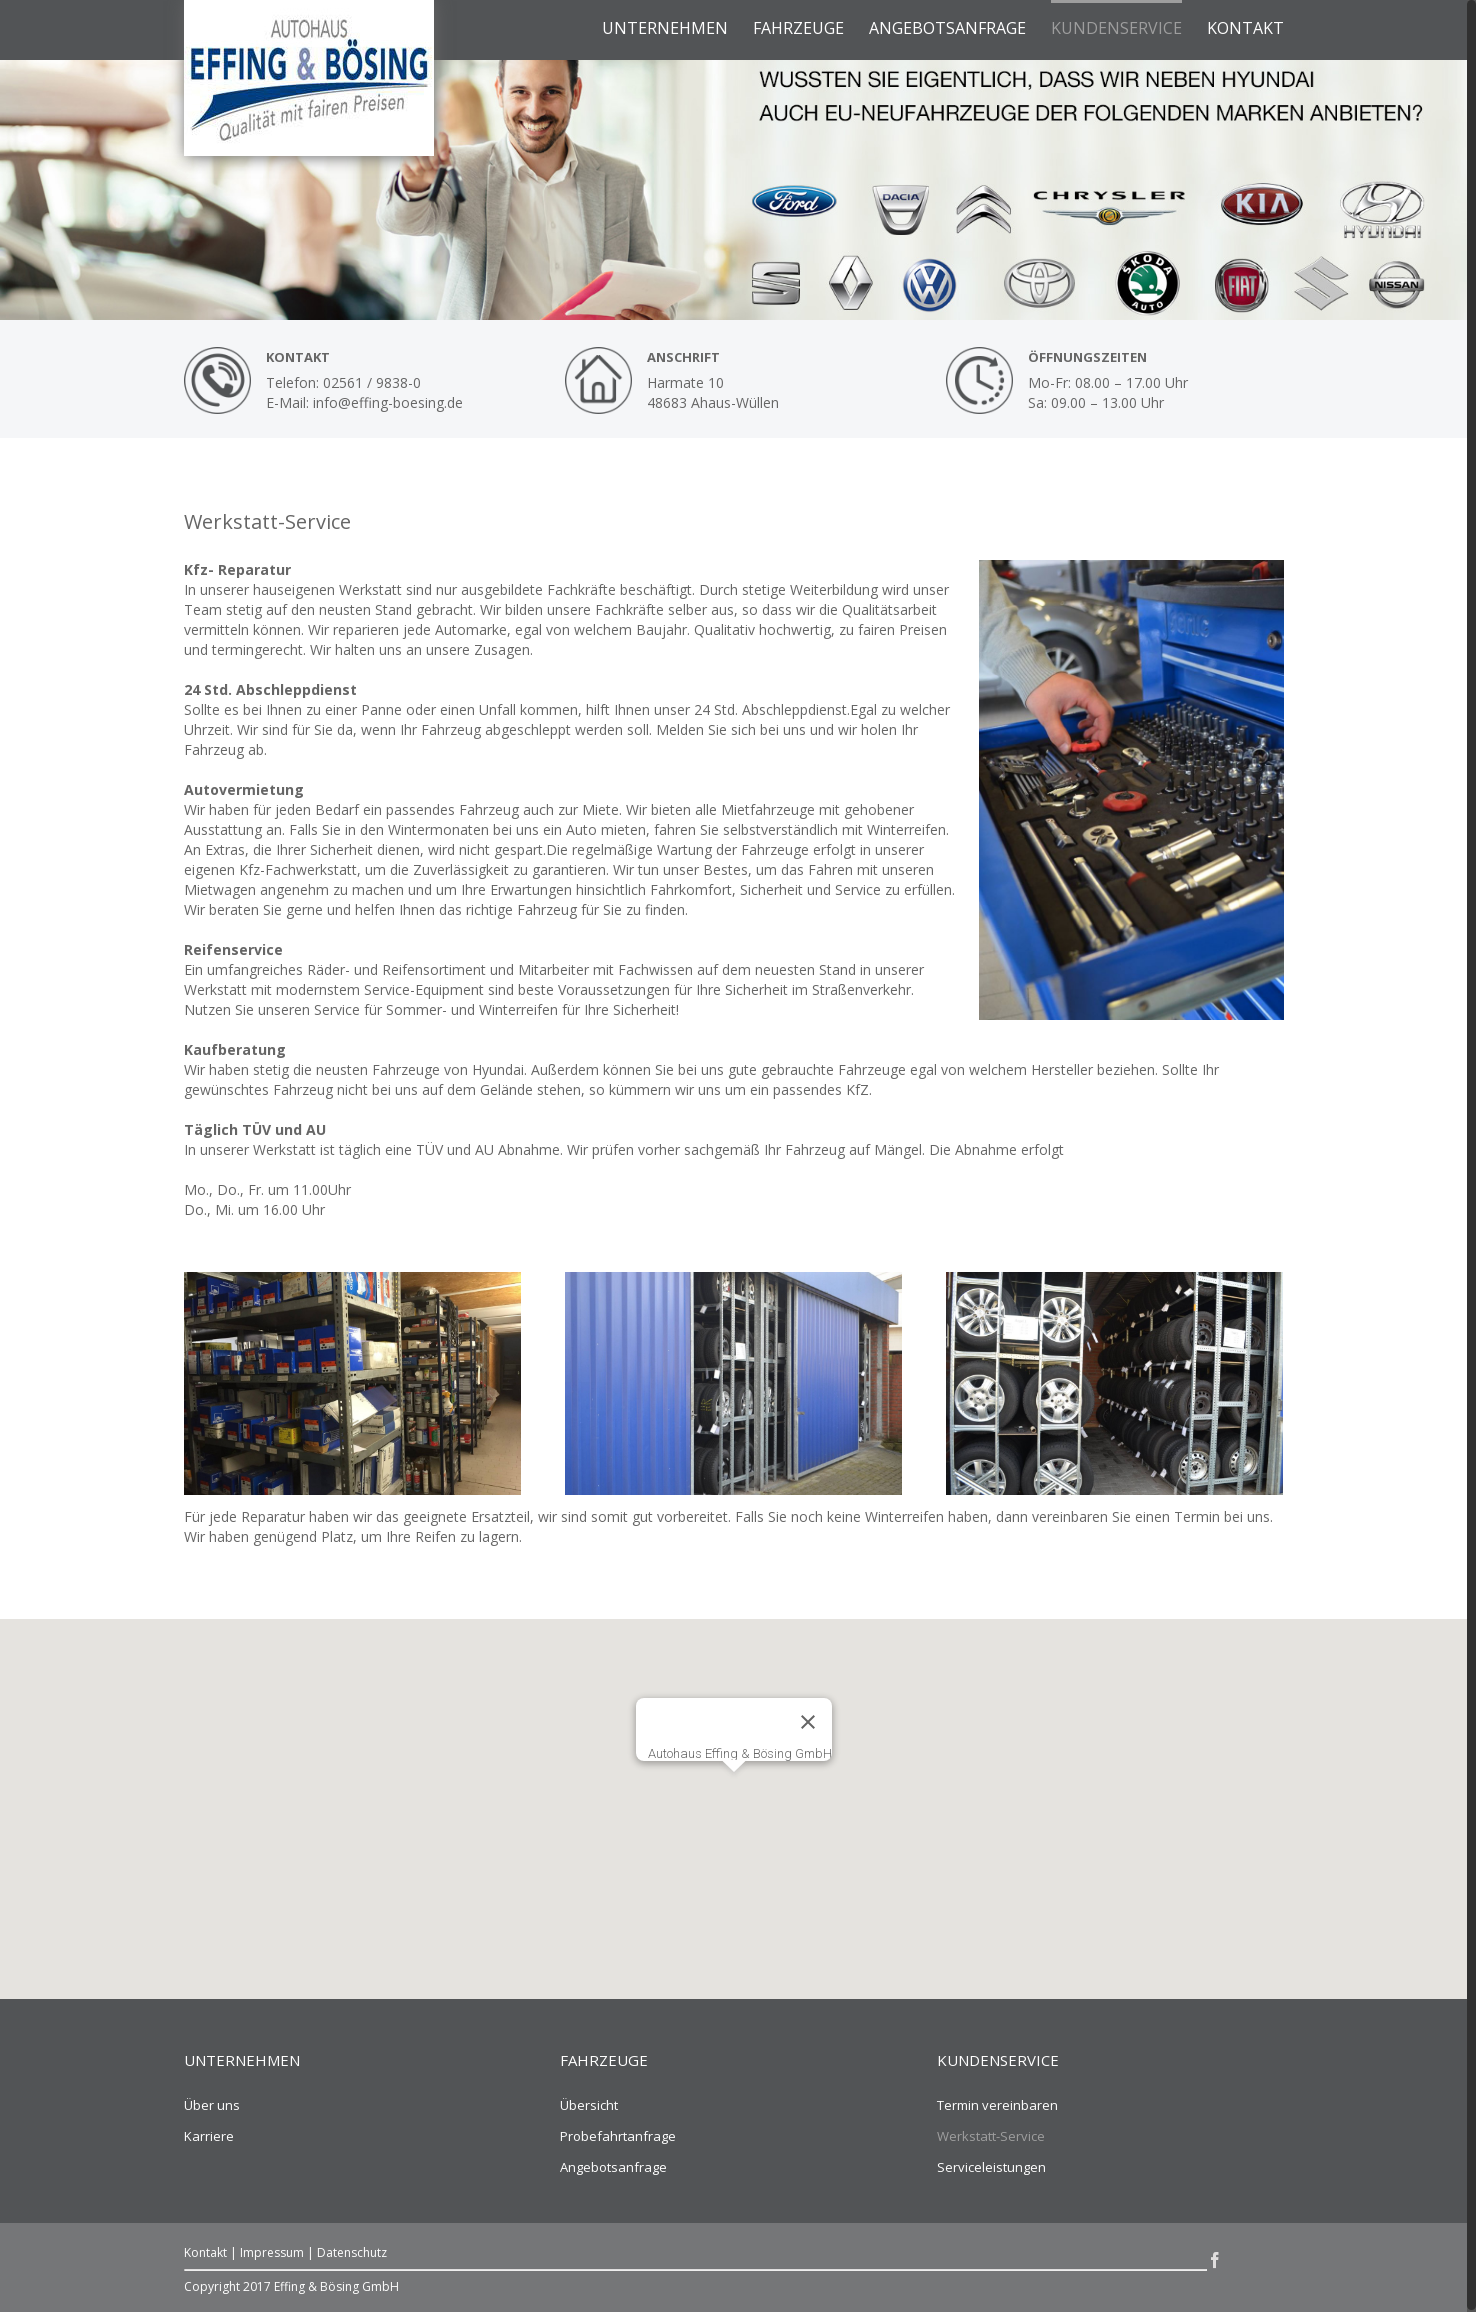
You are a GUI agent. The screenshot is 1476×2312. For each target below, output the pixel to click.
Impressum (272, 2252)
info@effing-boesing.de (388, 402)
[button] (734, 1790)
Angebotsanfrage (613, 2167)
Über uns (212, 2105)
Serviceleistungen (991, 2167)
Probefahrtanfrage (618, 2136)
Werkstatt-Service (991, 2136)
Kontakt (205, 2252)
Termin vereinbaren (997, 2105)
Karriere (209, 2136)
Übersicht (589, 2105)
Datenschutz (352, 2252)
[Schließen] (808, 1722)
